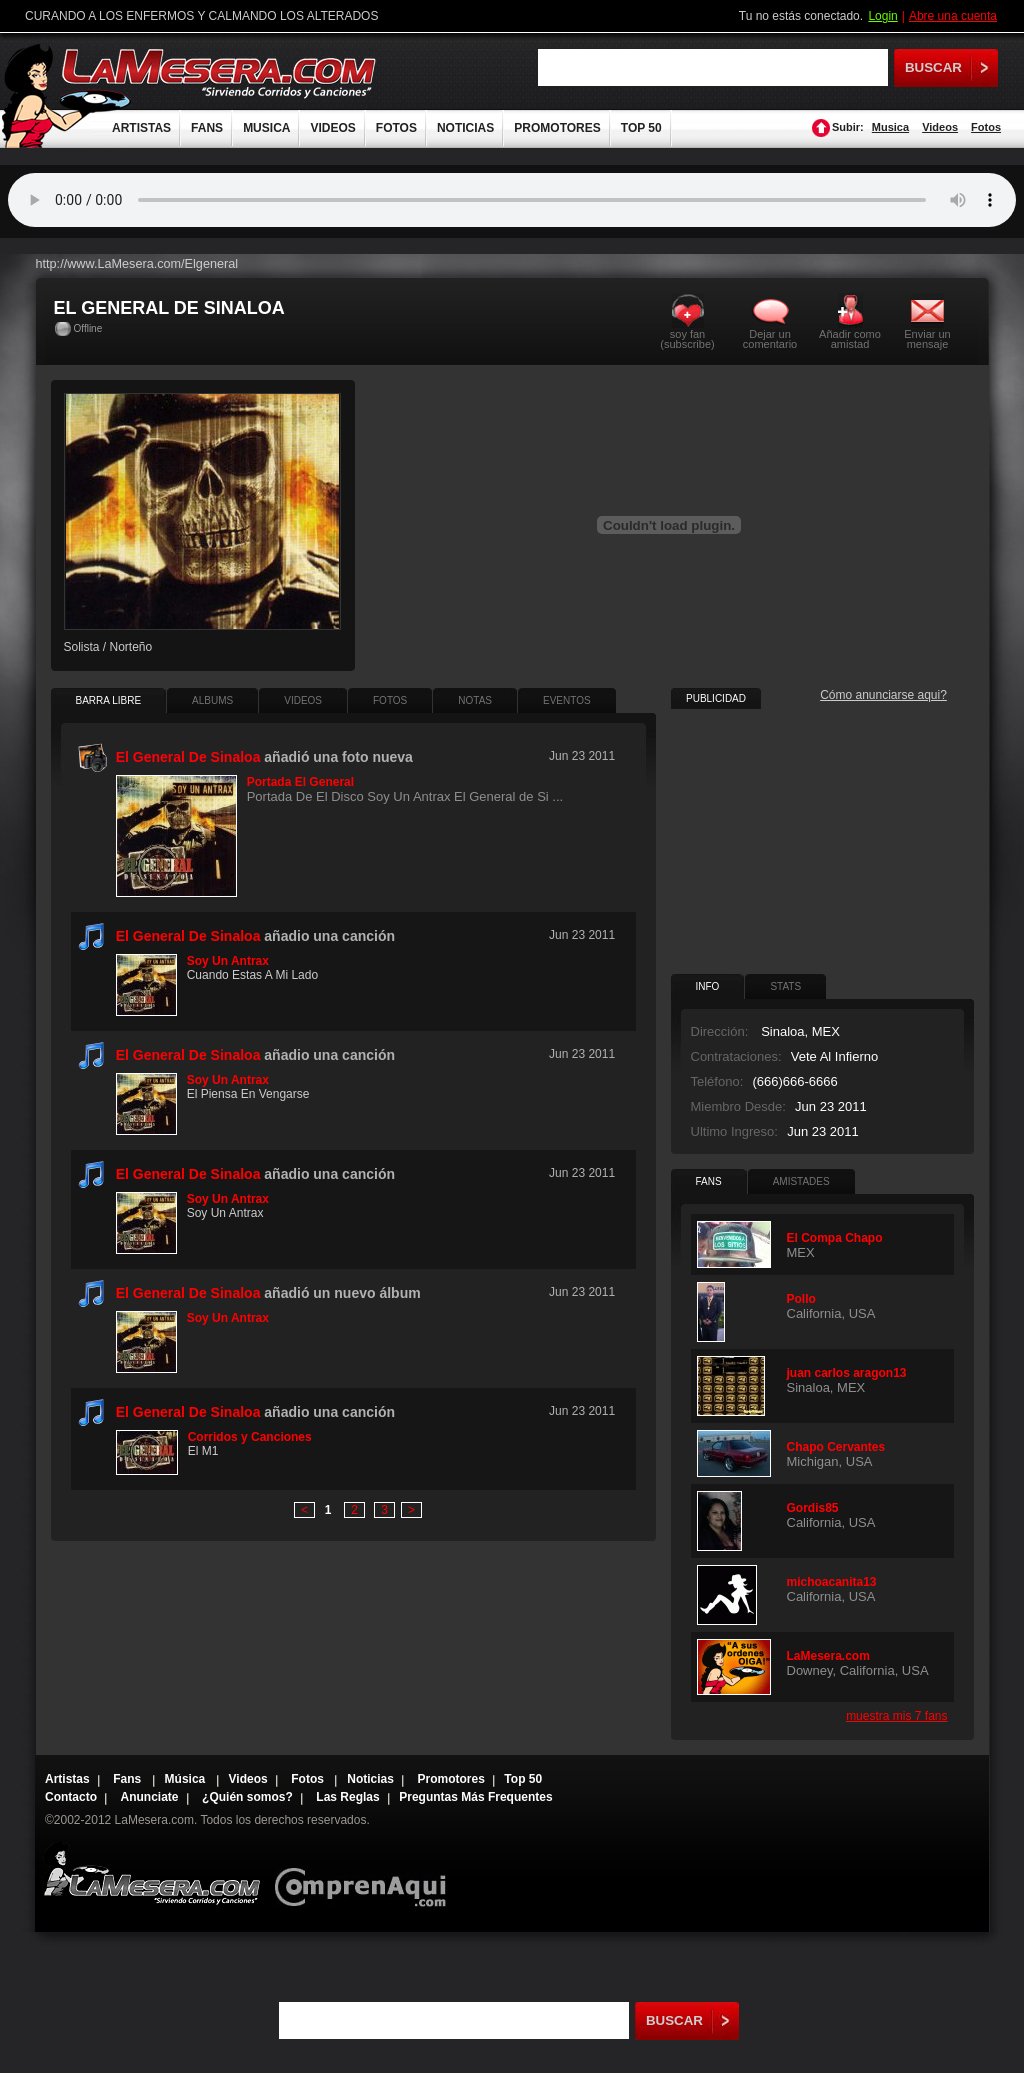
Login (882, 16)
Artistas (67, 1779)
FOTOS (396, 128)
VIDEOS (332, 128)
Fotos (986, 127)
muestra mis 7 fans (896, 1716)
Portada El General (300, 782)
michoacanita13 (832, 1582)
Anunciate (150, 1797)
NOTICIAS (465, 128)
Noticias (370, 1779)
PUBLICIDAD (716, 698)
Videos (940, 127)
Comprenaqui (365, 1873)
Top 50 (523, 1779)
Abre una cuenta (953, 16)
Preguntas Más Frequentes (475, 1797)
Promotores (450, 1779)
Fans (128, 1779)
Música (187, 1779)
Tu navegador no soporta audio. (512, 200)
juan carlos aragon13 (847, 1373)
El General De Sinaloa (188, 936)
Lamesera (151, 1873)
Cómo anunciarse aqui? (883, 695)
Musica (890, 127)
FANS (207, 128)
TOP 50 (641, 128)
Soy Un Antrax (228, 961)
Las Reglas (347, 1797)
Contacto (71, 1797)
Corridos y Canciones (250, 1437)
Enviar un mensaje (927, 338)
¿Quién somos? (247, 1797)
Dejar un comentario (770, 339)
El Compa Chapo (835, 1238)
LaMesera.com (220, 72)
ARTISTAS (141, 128)
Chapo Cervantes (836, 1447)
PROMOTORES (557, 128)
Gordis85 (813, 1508)
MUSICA (266, 128)
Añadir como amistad (850, 338)
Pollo (801, 1299)
